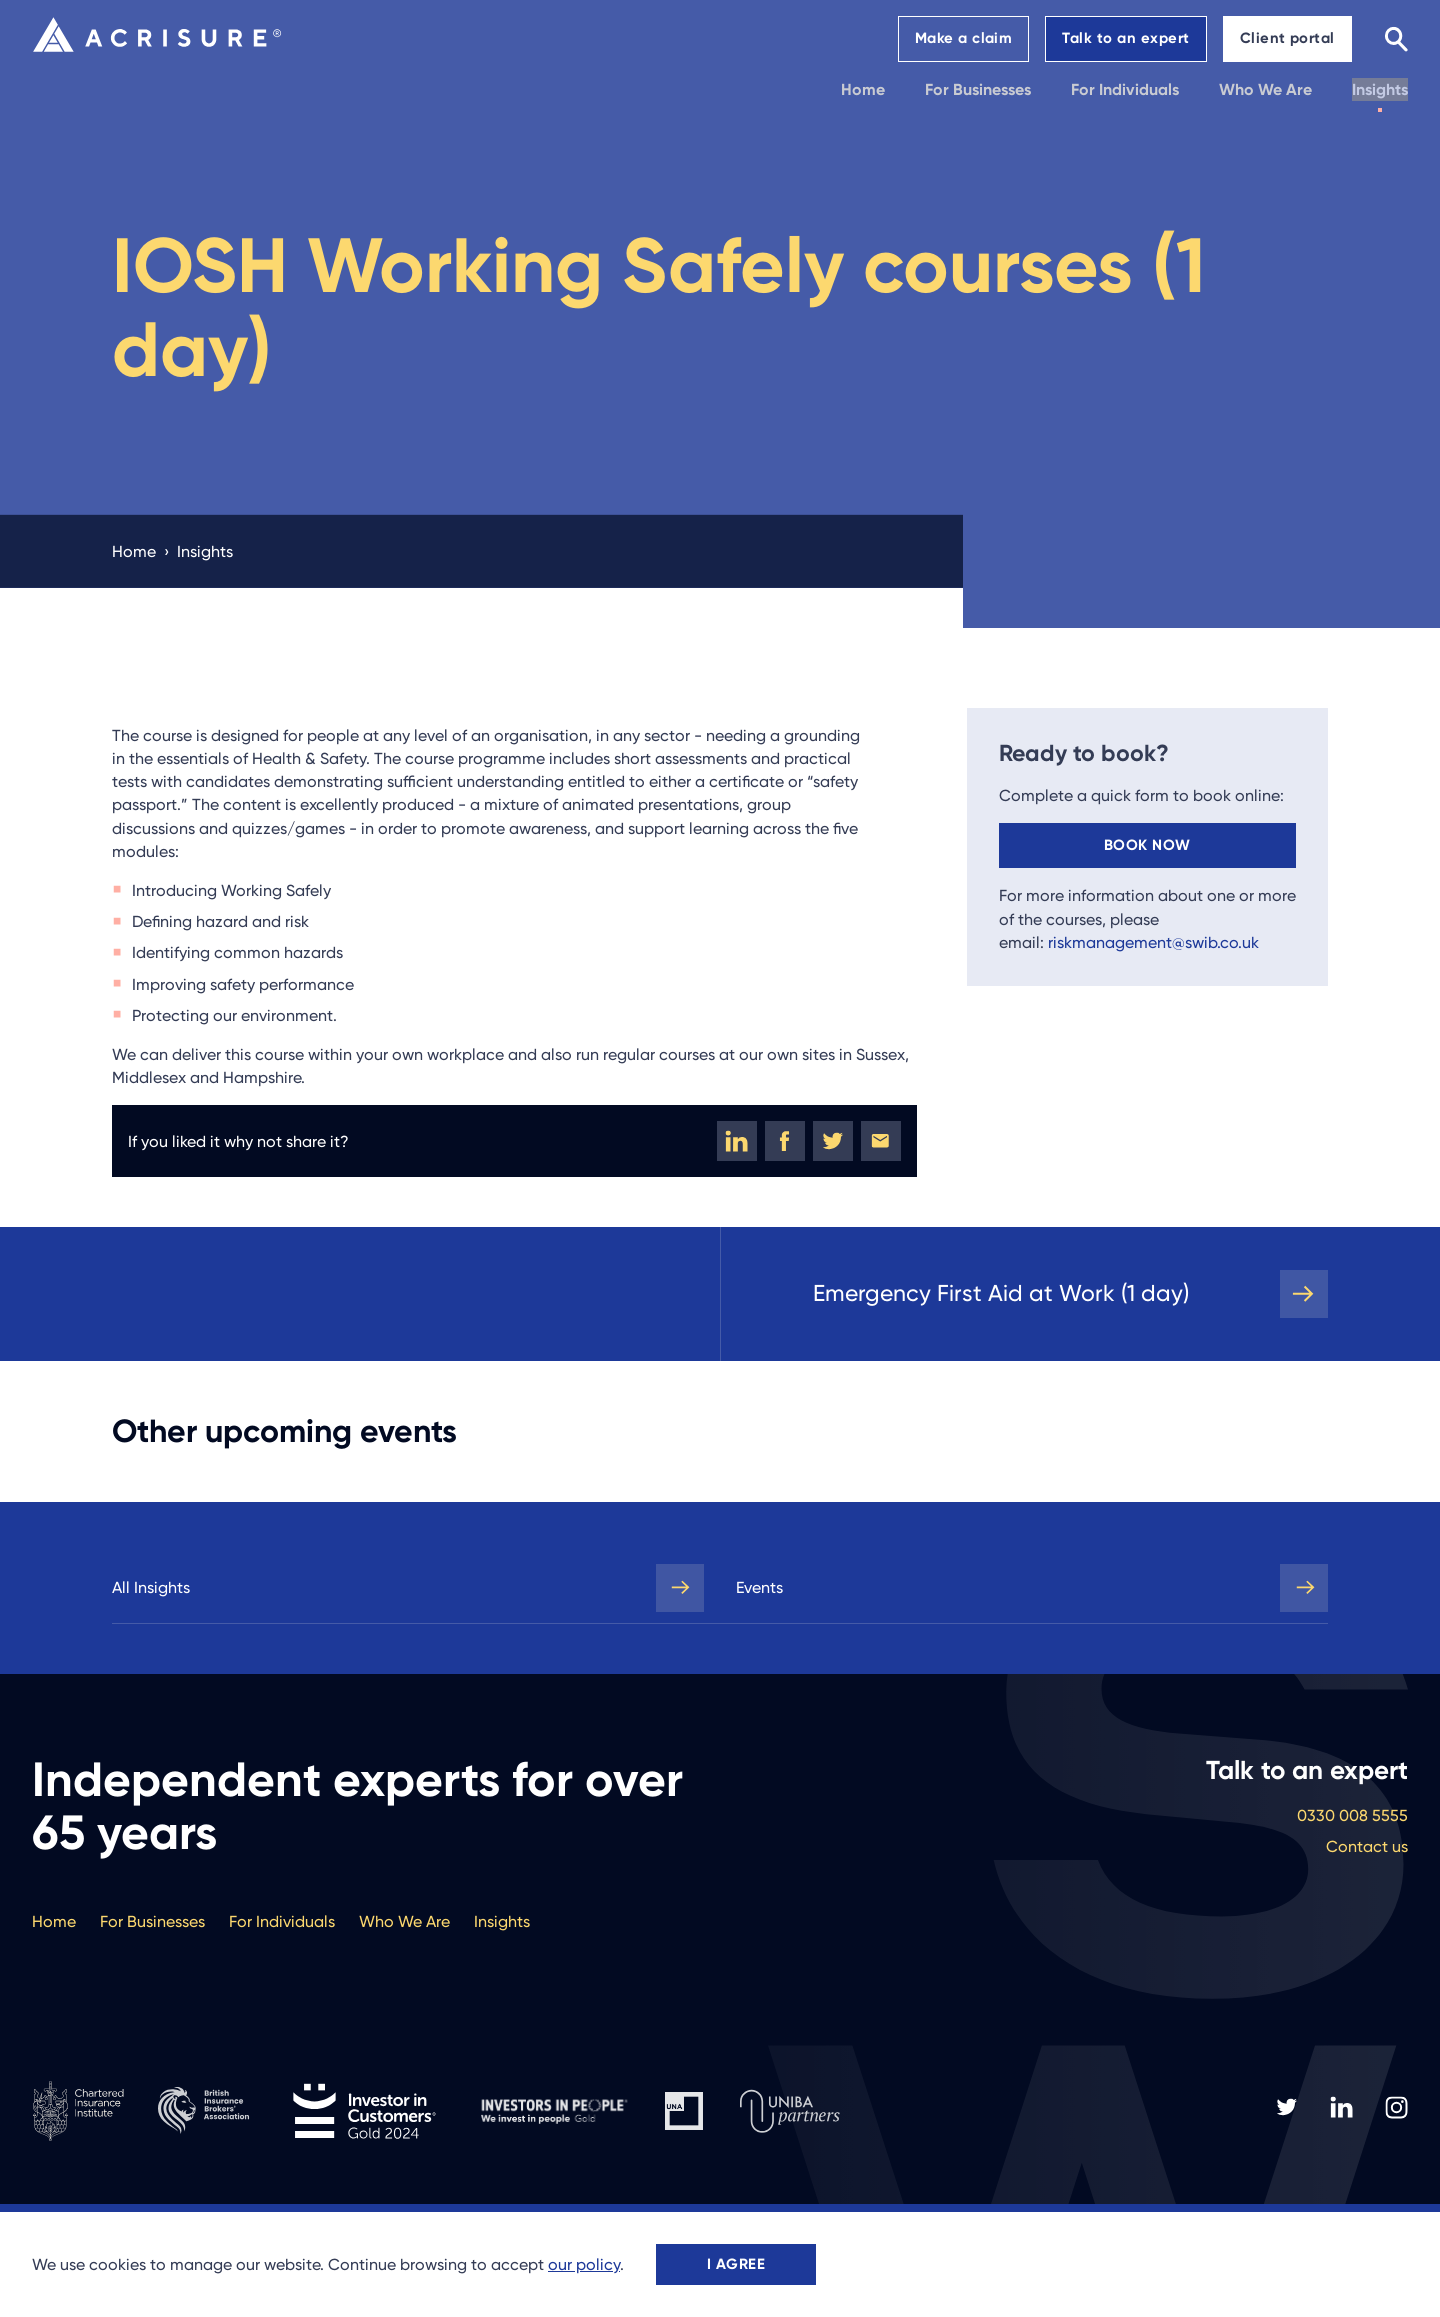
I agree (736, 2264)
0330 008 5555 (1352, 1815)
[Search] (1396, 38)
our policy (584, 2264)
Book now (1147, 845)
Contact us (1367, 1846)
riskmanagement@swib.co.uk (1153, 942)
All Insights (151, 1587)
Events (759, 1587)
